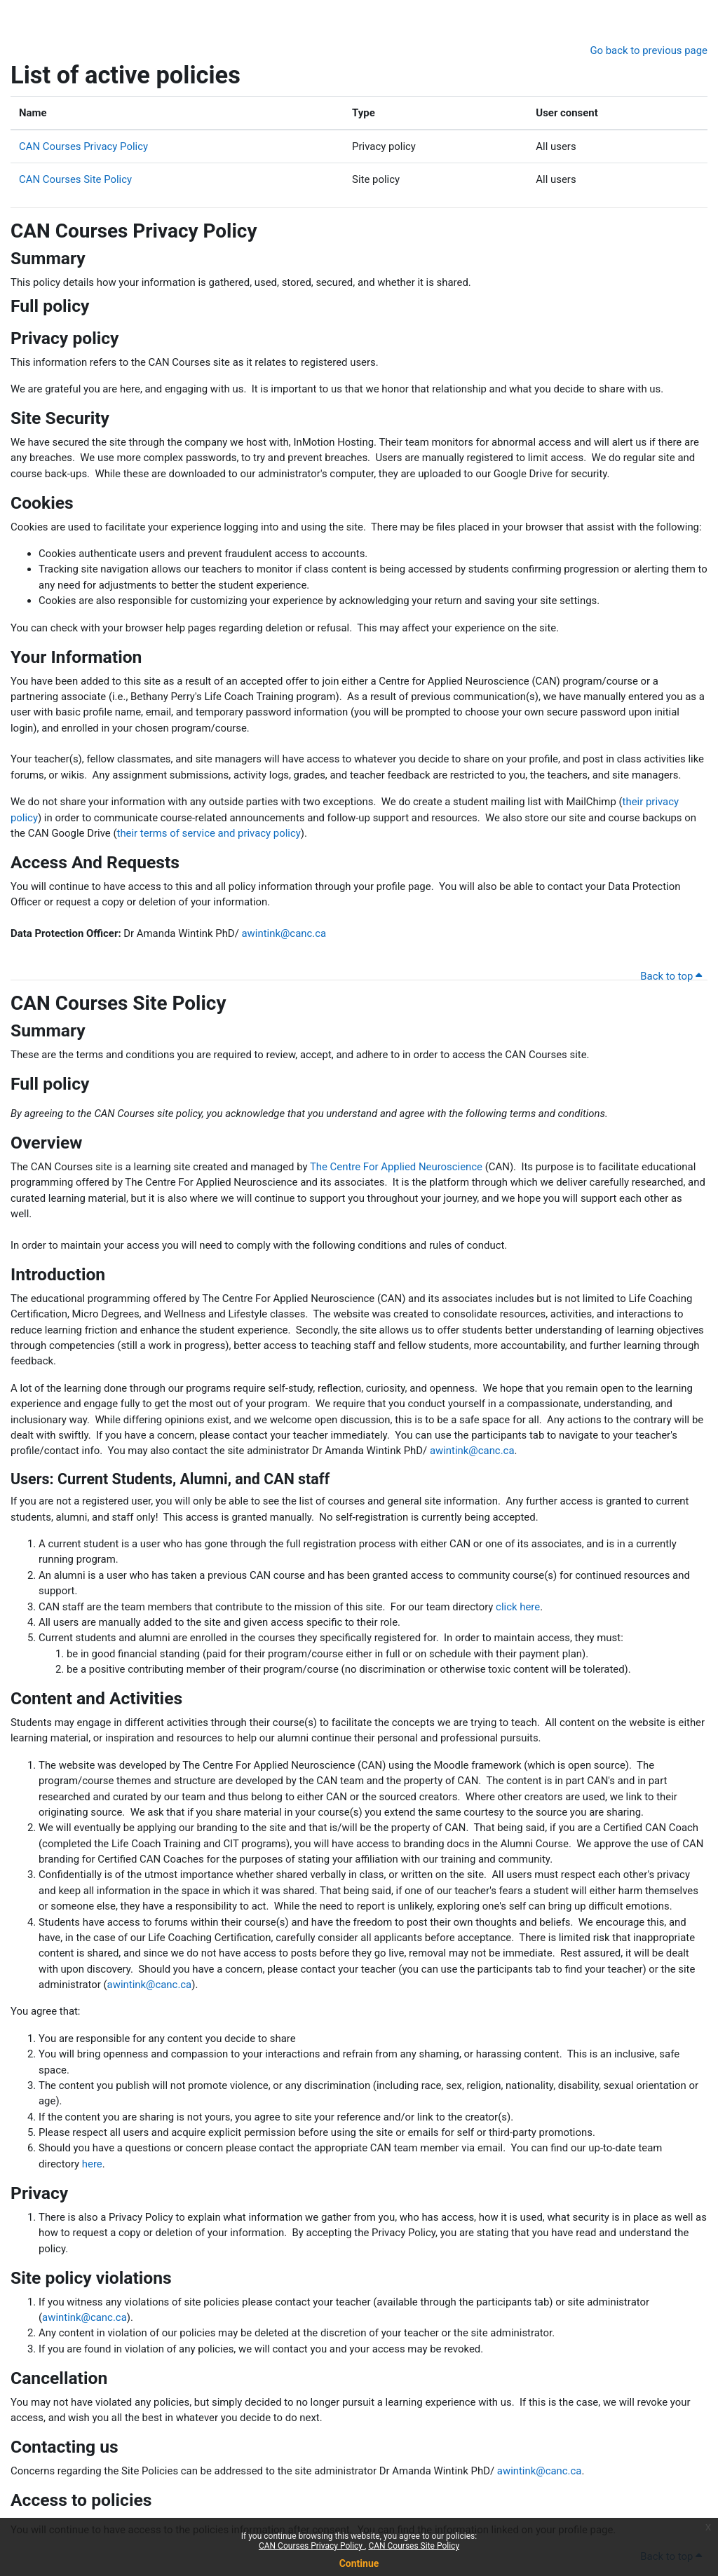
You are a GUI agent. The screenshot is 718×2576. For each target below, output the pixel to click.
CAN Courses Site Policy (413, 2546)
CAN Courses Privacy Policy (312, 2546)
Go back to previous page (648, 50)
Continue (359, 2563)
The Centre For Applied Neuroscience (396, 1166)
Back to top (671, 976)
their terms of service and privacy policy (209, 833)
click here (518, 1607)
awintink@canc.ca (283, 933)
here (92, 2164)
